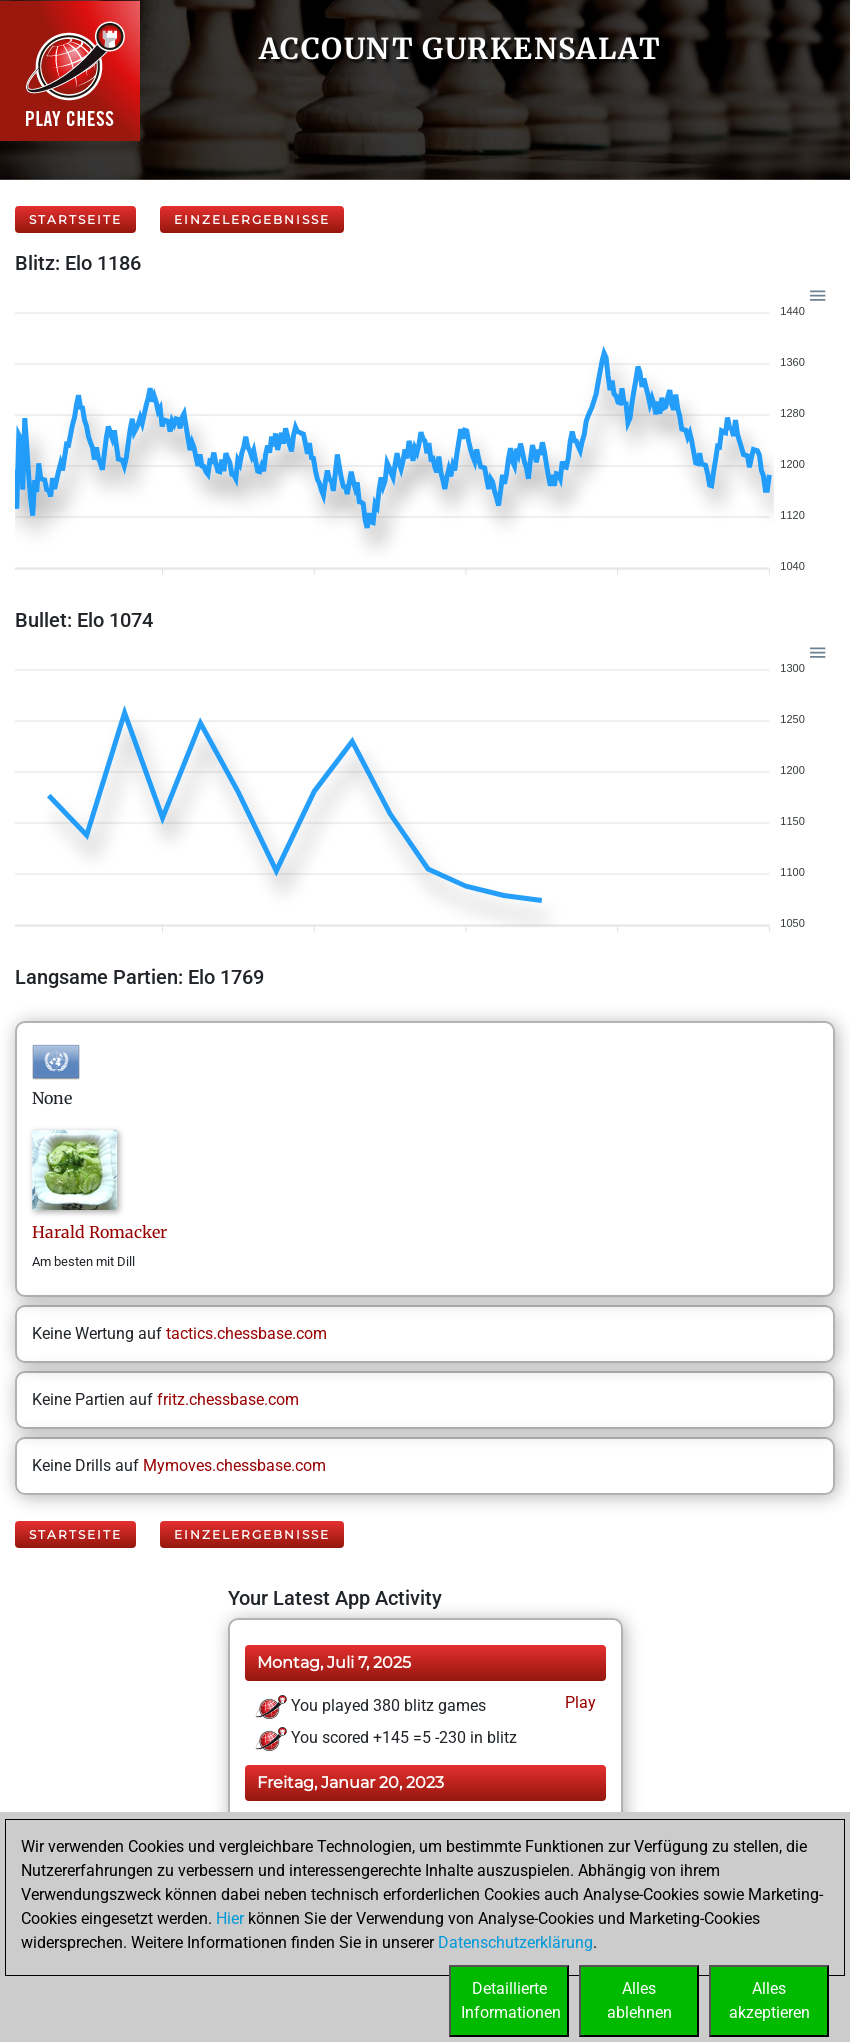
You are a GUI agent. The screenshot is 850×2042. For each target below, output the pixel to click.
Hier (230, 1918)
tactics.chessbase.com (246, 1333)
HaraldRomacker (99, 1232)
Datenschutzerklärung (515, 1942)
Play (578, 1702)
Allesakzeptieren (769, 2000)
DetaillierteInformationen (511, 2000)
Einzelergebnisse (252, 219)
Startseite (75, 219)
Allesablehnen (639, 2000)
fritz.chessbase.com (228, 1399)
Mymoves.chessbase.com (234, 1465)
